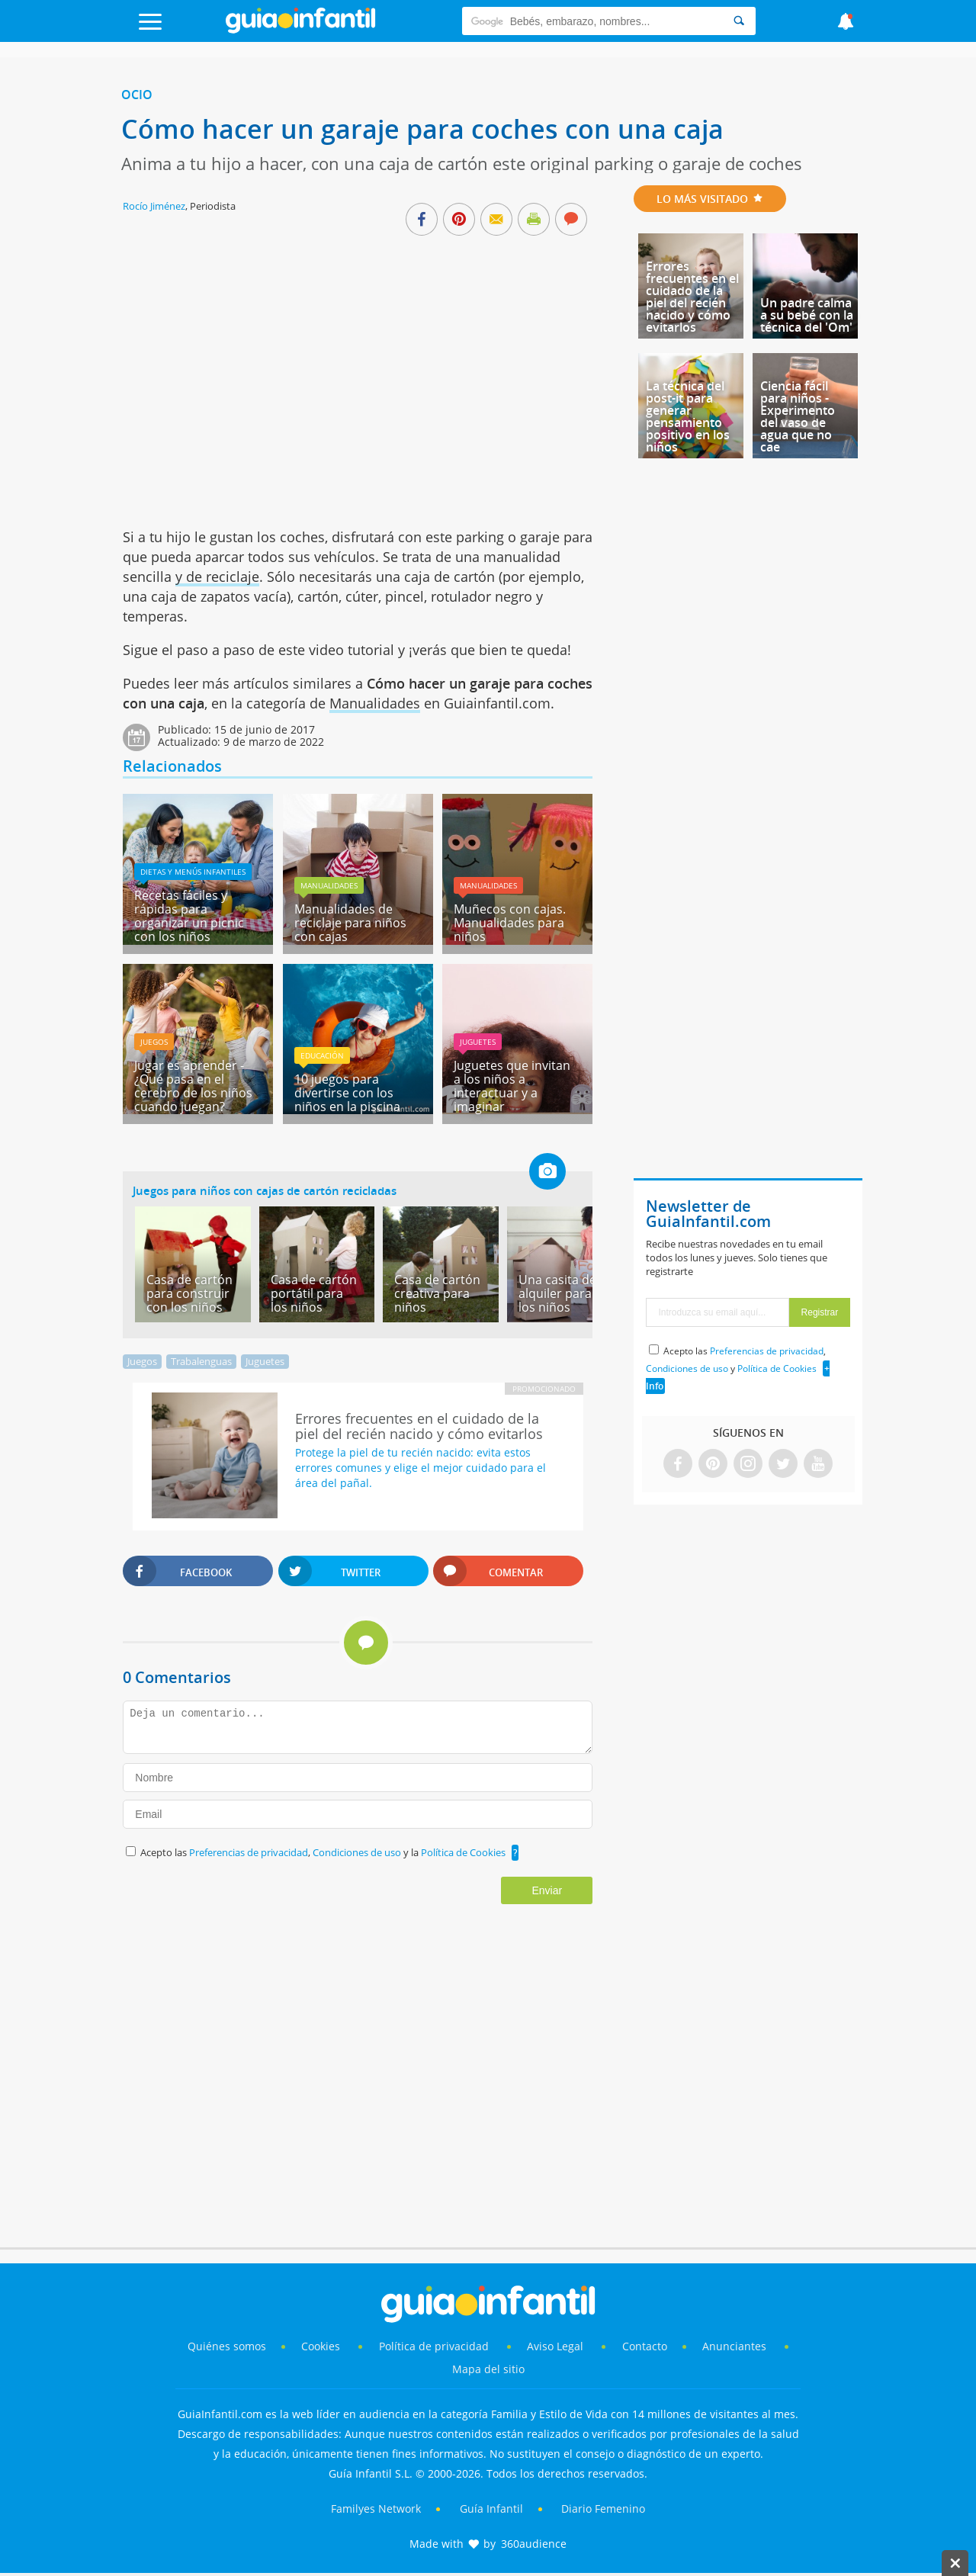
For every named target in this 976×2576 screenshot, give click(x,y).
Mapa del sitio (488, 2369)
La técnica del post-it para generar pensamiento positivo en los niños (688, 416)
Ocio (136, 94)
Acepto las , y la (324, 1852)
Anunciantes (734, 2346)
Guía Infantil (491, 2508)
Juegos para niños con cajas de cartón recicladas (264, 1190)
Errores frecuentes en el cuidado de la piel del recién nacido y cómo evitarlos (692, 297)
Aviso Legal (555, 2346)
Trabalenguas (201, 1361)
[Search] (739, 21)
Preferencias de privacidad (248, 1852)
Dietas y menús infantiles (193, 871)
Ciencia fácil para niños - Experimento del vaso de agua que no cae (797, 416)
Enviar (546, 1890)
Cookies (322, 2346)
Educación (322, 1055)
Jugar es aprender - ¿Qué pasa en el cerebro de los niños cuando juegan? (193, 1086)
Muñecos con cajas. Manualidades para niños (510, 923)
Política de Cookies (463, 1852)
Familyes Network (376, 2508)
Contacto (644, 2346)
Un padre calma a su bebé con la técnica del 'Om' (806, 315)
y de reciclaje (217, 576)
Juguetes (478, 1041)
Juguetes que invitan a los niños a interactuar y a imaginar (512, 1086)
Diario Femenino (603, 2508)
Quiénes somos (227, 2346)
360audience (534, 2543)
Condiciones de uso (358, 1852)
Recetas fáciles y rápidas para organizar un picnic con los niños (189, 916)
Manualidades (374, 703)
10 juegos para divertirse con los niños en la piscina (347, 1093)
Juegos (154, 1041)
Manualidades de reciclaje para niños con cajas (350, 923)
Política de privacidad (435, 2346)
